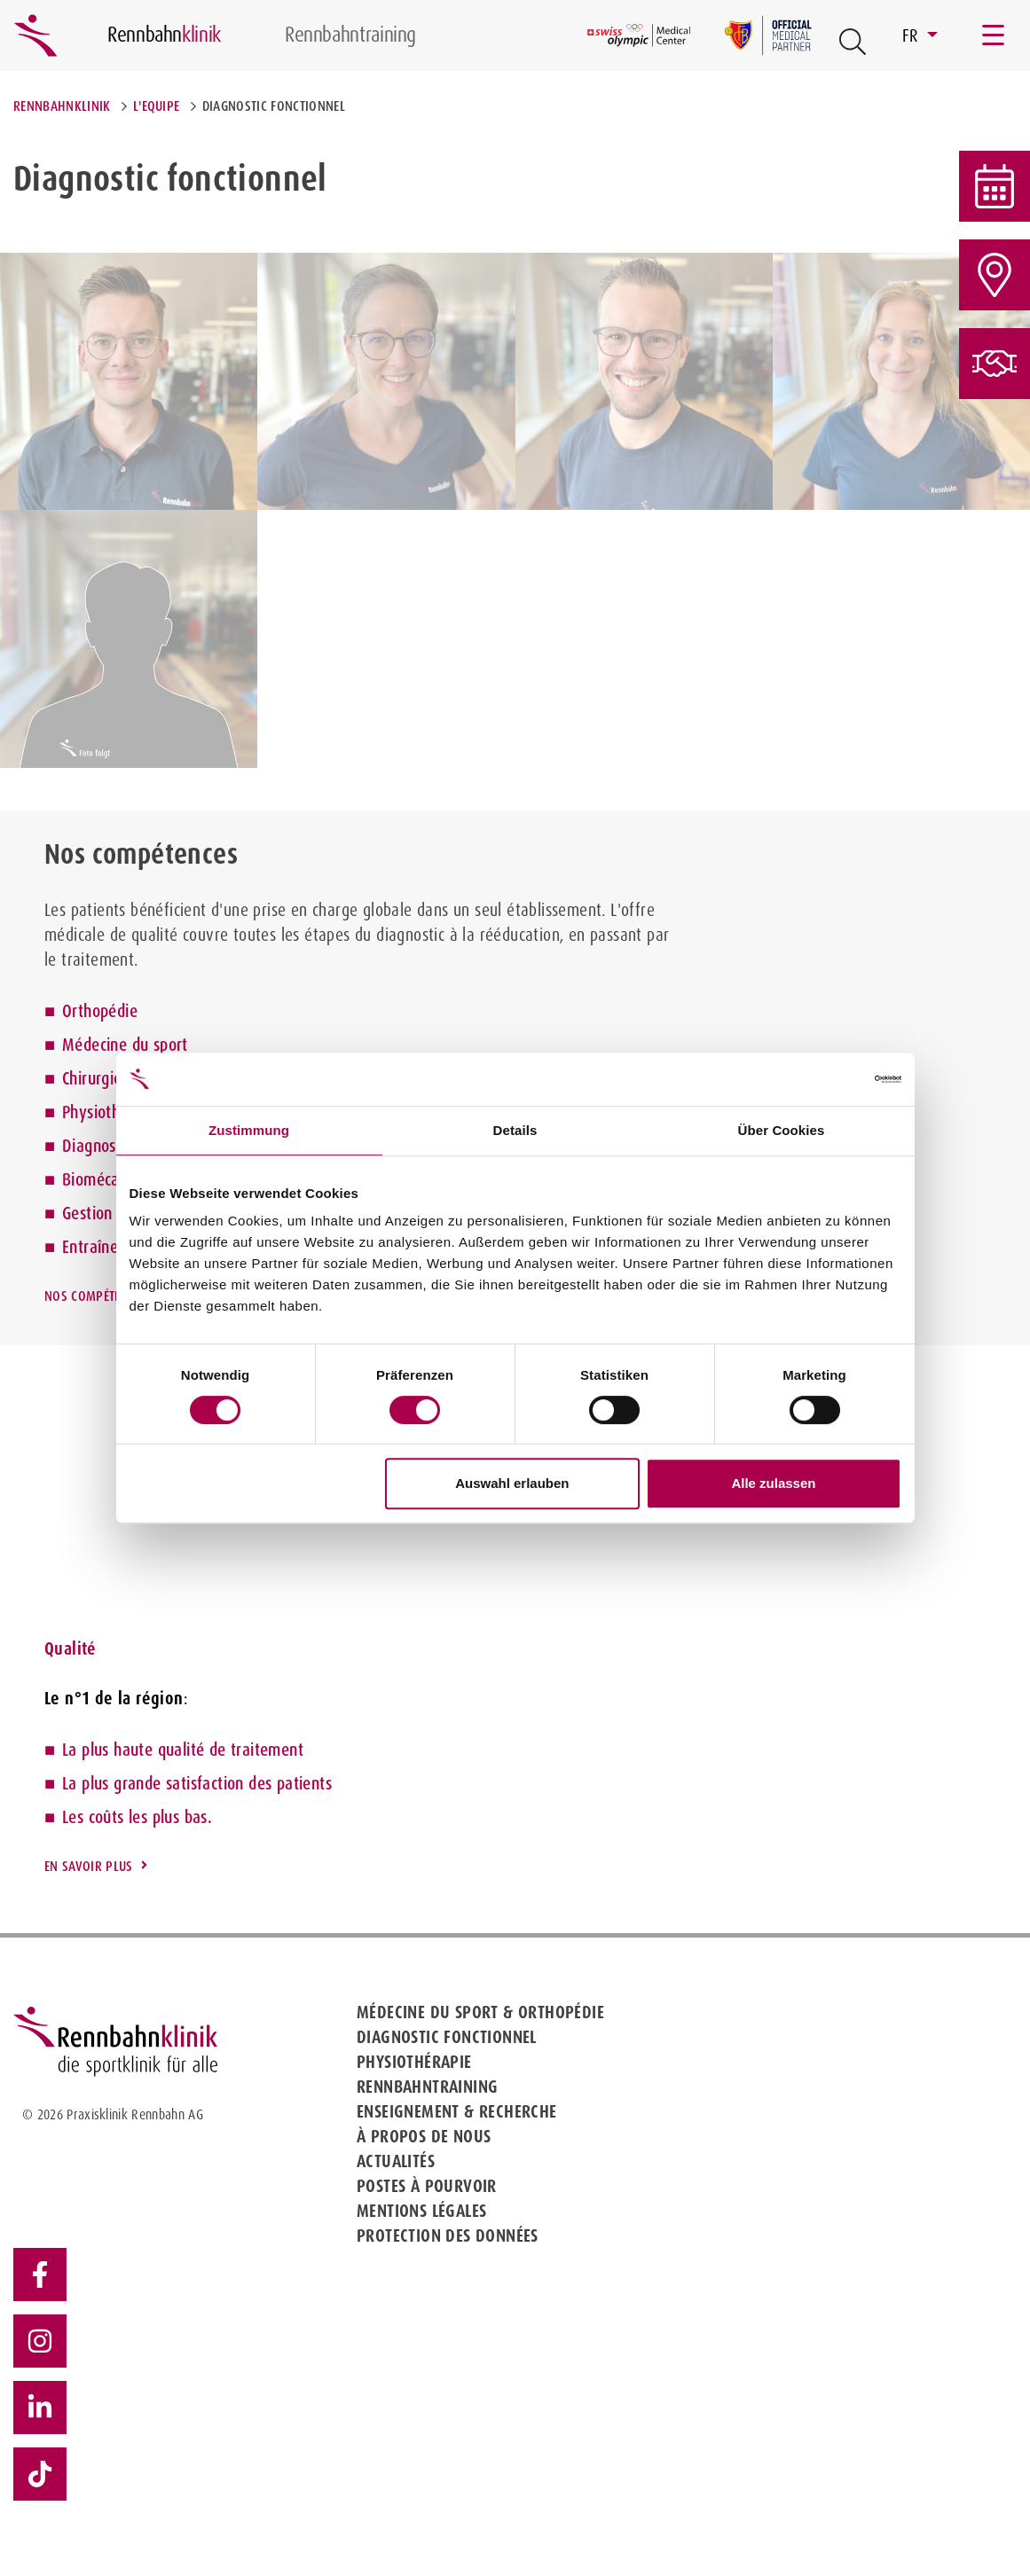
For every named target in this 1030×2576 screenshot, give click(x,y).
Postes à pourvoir (427, 2185)
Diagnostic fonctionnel (447, 2036)
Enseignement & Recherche (457, 2111)
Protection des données (448, 2235)
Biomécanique (109, 1179)
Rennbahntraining (427, 2086)
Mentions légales (421, 2210)
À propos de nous (424, 2136)
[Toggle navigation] (994, 35)
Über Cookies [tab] (781, 1130)
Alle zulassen (773, 1483)
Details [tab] (515, 1130)
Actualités (396, 2161)
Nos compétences (95, 1296)
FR (912, 35)
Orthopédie (100, 1010)
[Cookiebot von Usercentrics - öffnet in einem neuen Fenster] (823, 1079)
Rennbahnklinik (61, 106)
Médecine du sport (125, 1044)
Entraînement (107, 1246)
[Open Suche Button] (852, 41)
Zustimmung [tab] (248, 1130)
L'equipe (156, 106)
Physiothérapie (112, 1112)
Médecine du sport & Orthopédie (480, 2012)
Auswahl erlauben (512, 1483)
